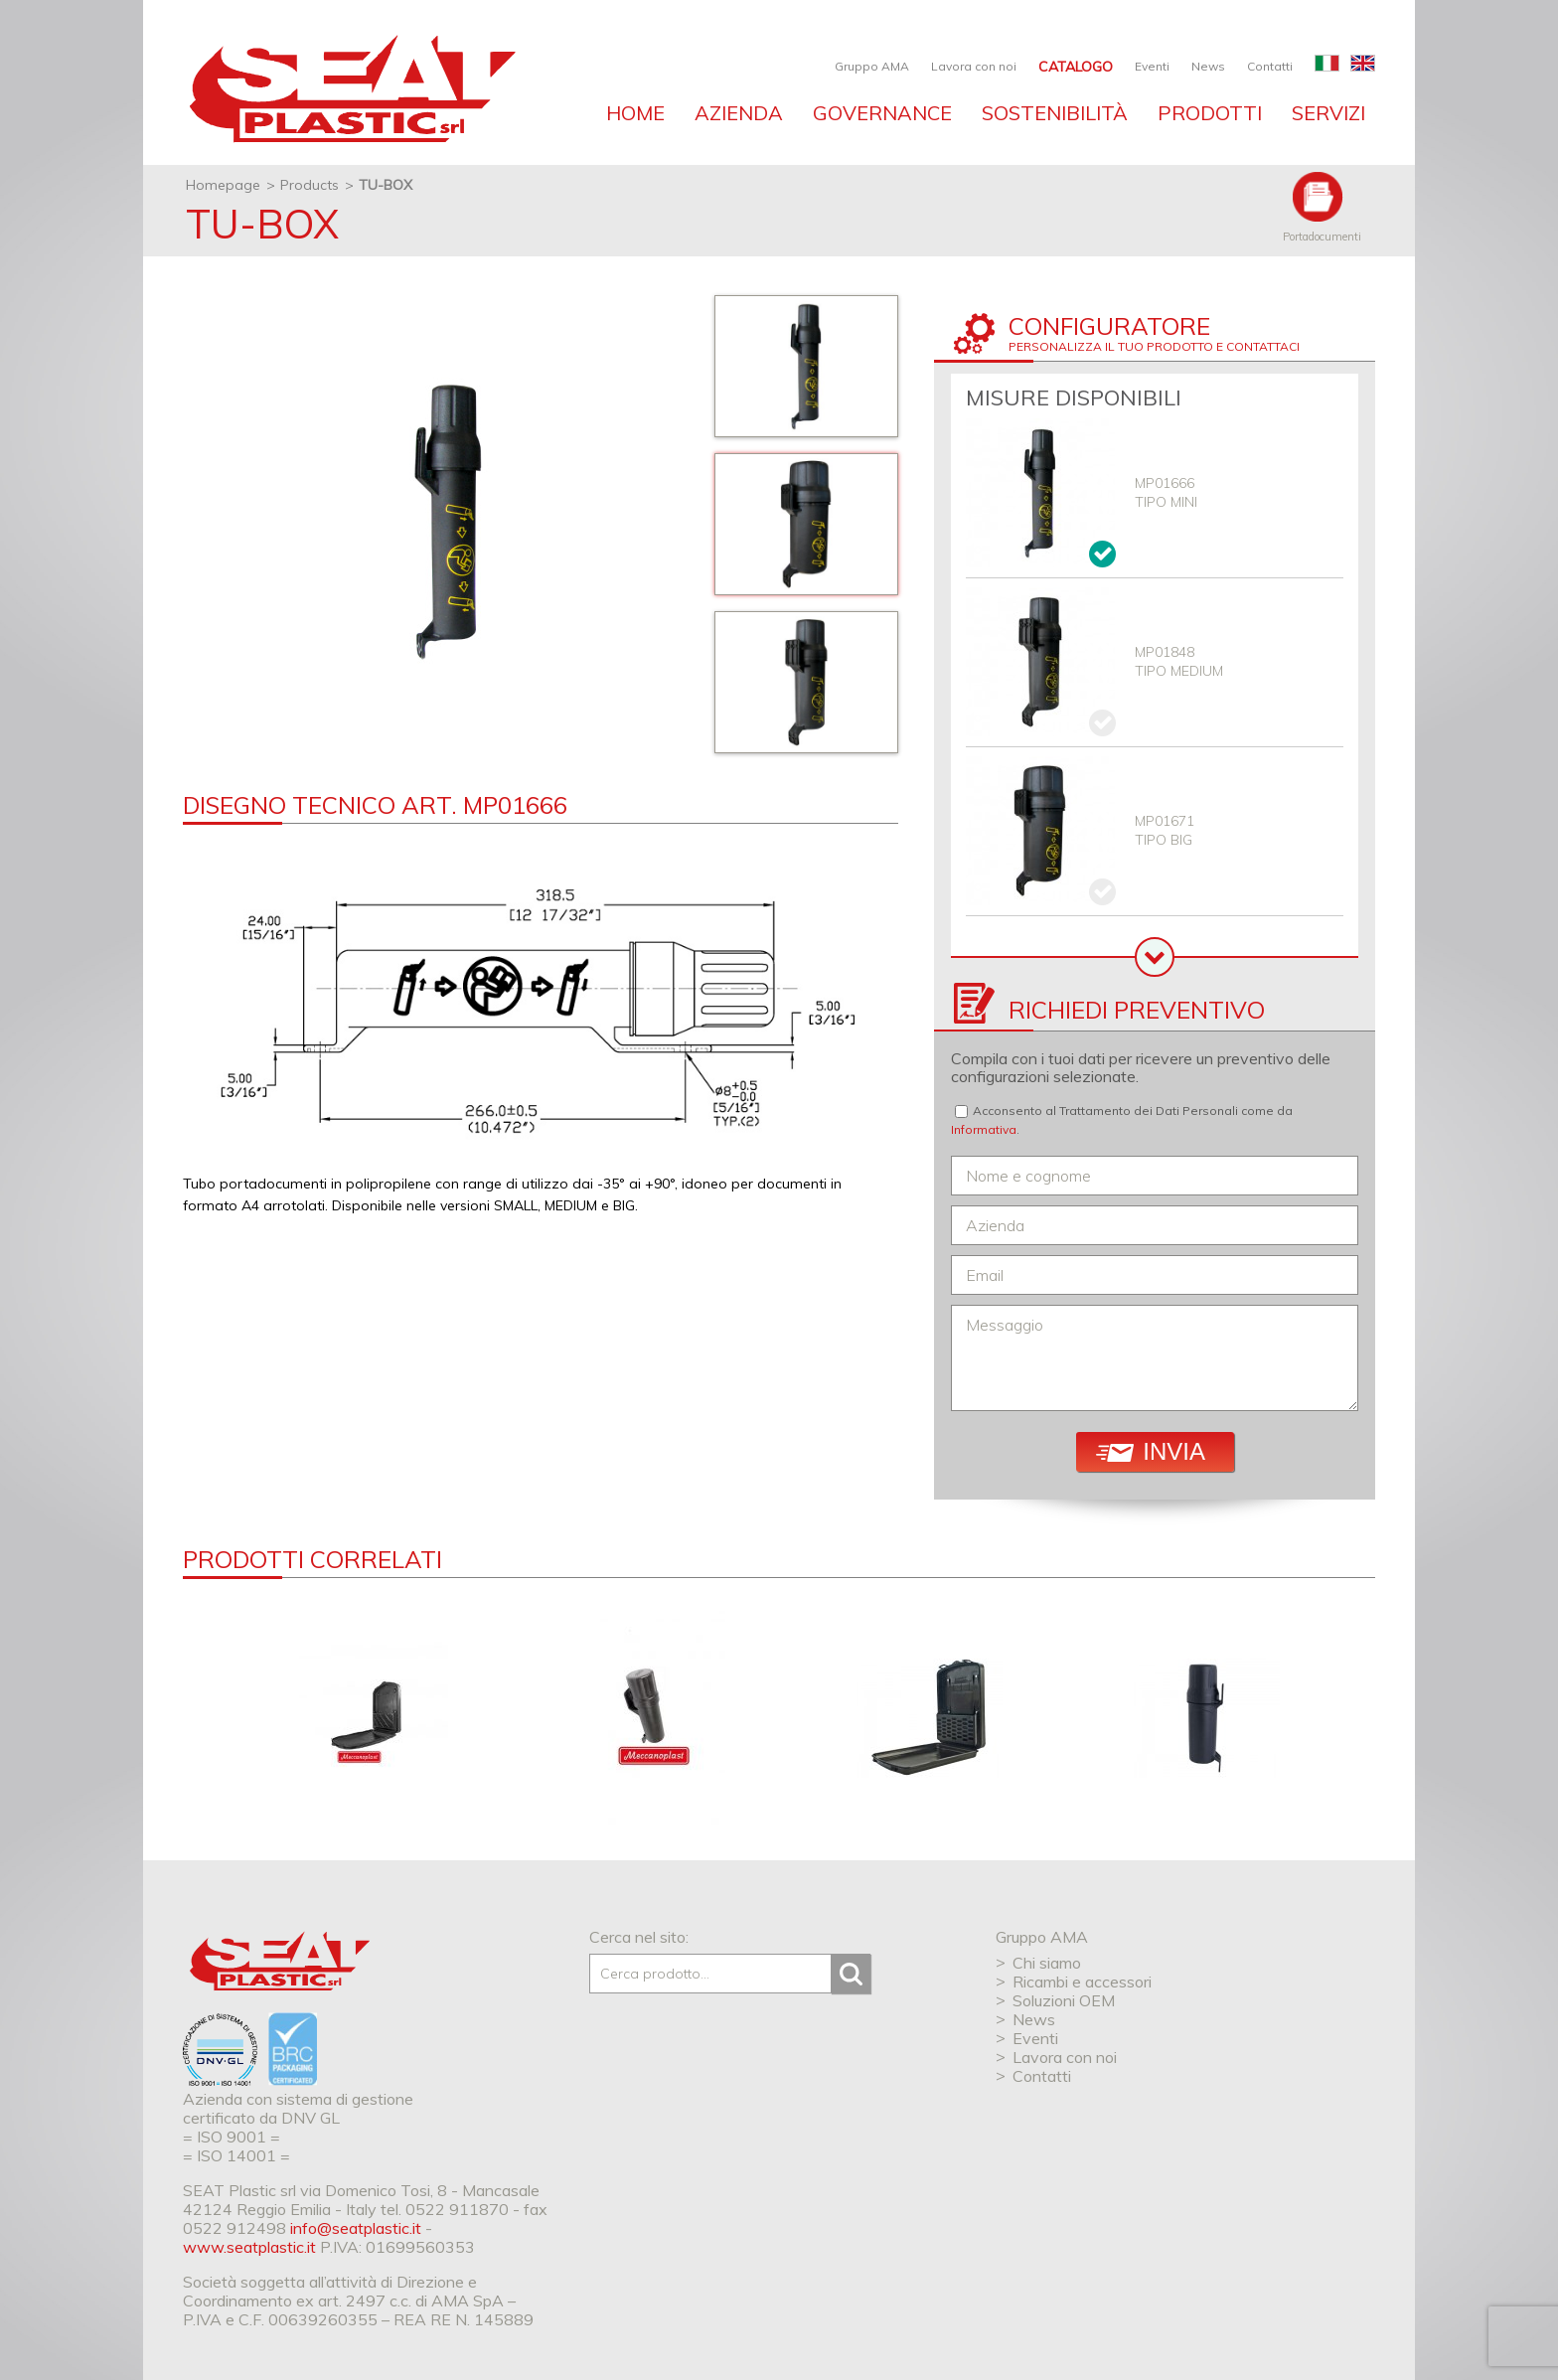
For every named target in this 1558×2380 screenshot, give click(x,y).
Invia (1150, 1451)
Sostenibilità (1055, 112)
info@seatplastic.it (355, 2228)
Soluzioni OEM (1064, 2000)
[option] (448, 520)
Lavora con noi (973, 66)
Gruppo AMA (872, 66)
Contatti (1270, 66)
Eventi (1152, 66)
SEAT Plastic (280, 1961)
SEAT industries (350, 89)
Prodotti (1210, 112)
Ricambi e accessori (1082, 1981)
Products (309, 185)
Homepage (223, 185)
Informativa (983, 1129)
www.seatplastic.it (249, 2247)
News (1208, 66)
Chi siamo (1047, 1963)
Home (635, 112)
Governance (882, 112)
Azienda (739, 112)
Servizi (1328, 112)
